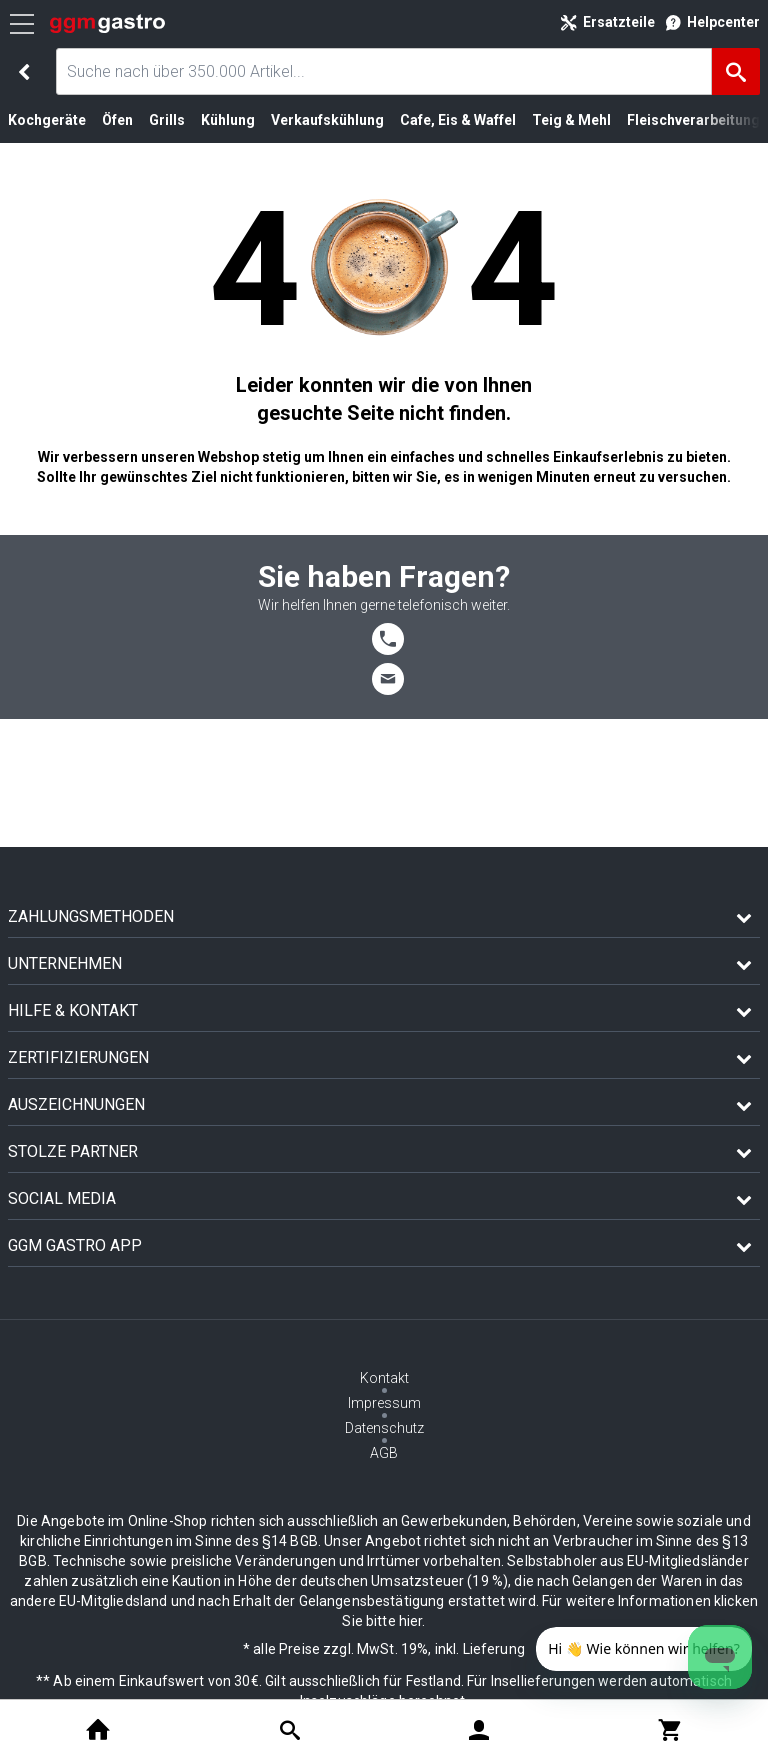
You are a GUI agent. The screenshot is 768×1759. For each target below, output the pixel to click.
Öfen (117, 120)
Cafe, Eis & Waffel (458, 120)
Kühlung (228, 120)
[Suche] (736, 71)
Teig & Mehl (571, 120)
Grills (167, 120)
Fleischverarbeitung (693, 120)
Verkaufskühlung (327, 120)
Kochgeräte (47, 120)
